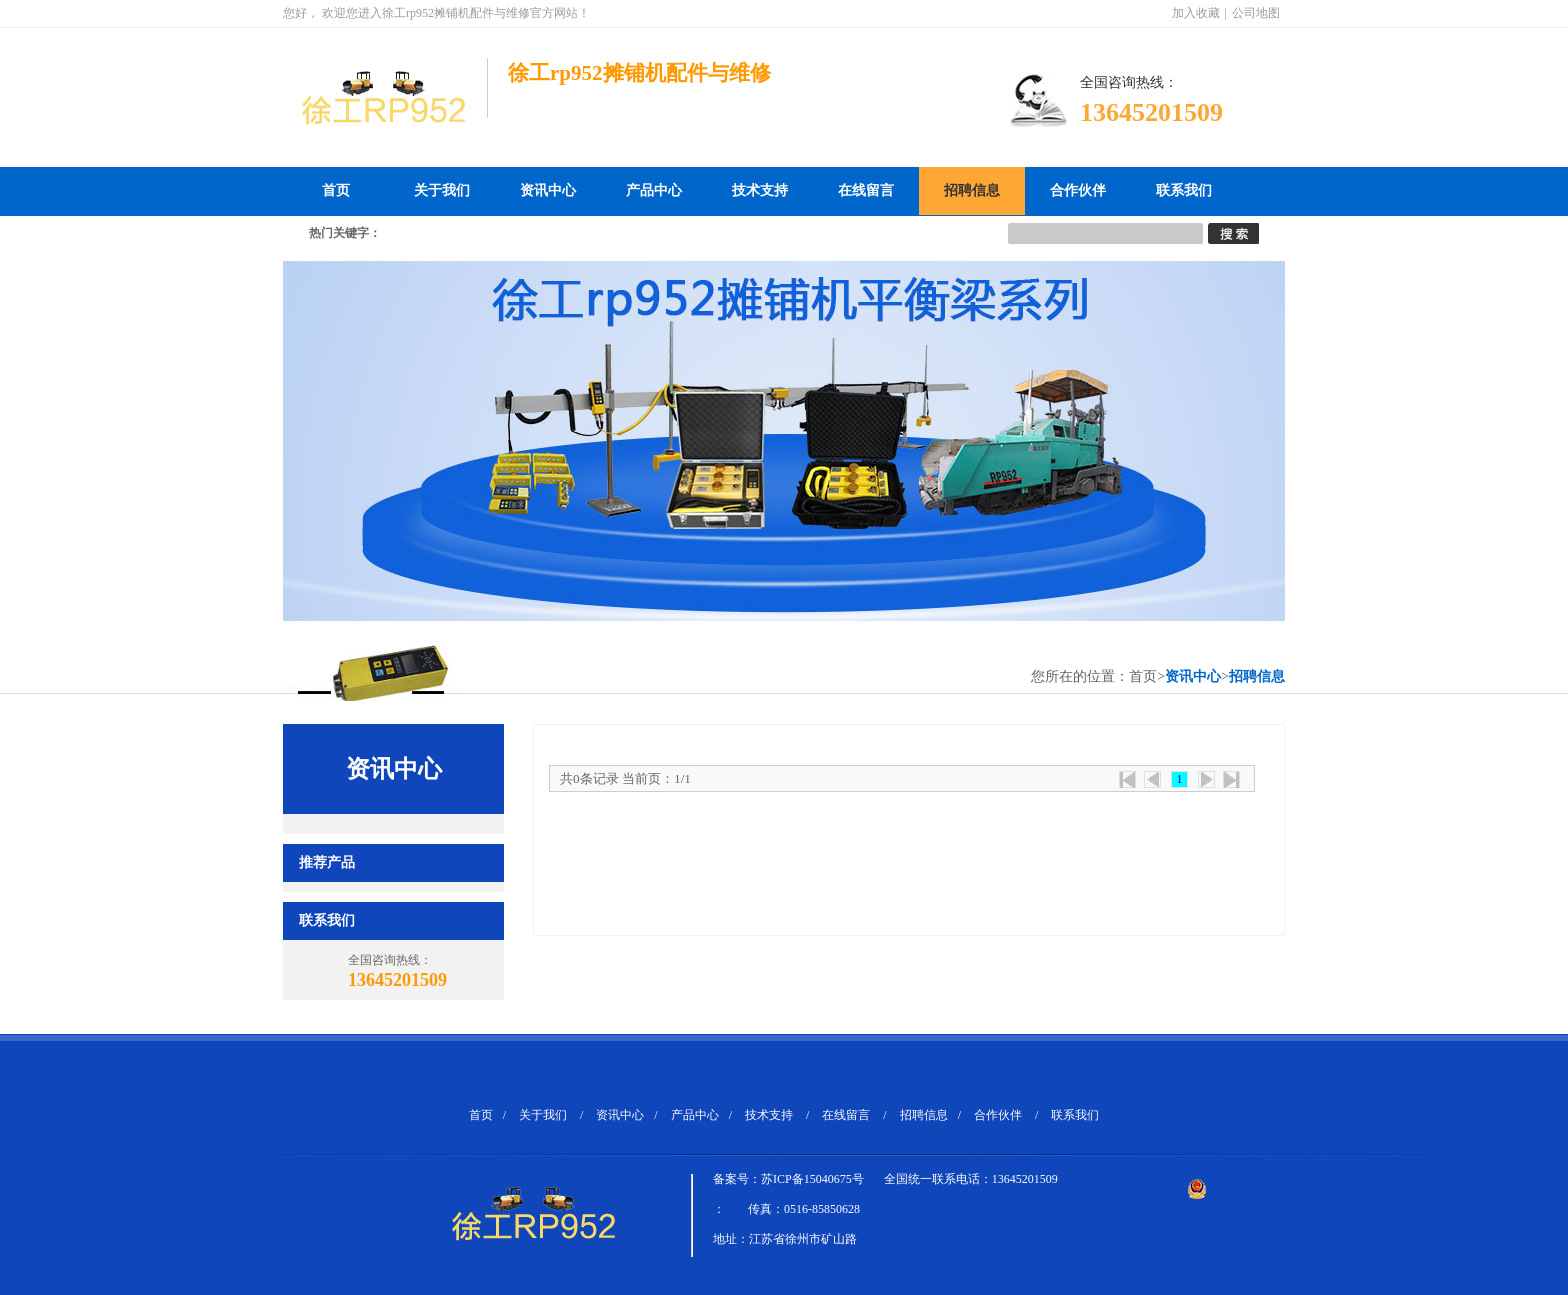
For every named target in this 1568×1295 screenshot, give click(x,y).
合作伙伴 (1078, 190)
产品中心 (654, 190)
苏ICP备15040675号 (812, 1179)
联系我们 (1184, 190)
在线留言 (866, 190)
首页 (336, 190)
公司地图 (1256, 13)
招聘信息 (972, 190)
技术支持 (760, 190)
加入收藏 (1196, 13)
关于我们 (442, 190)
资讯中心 (548, 190)
